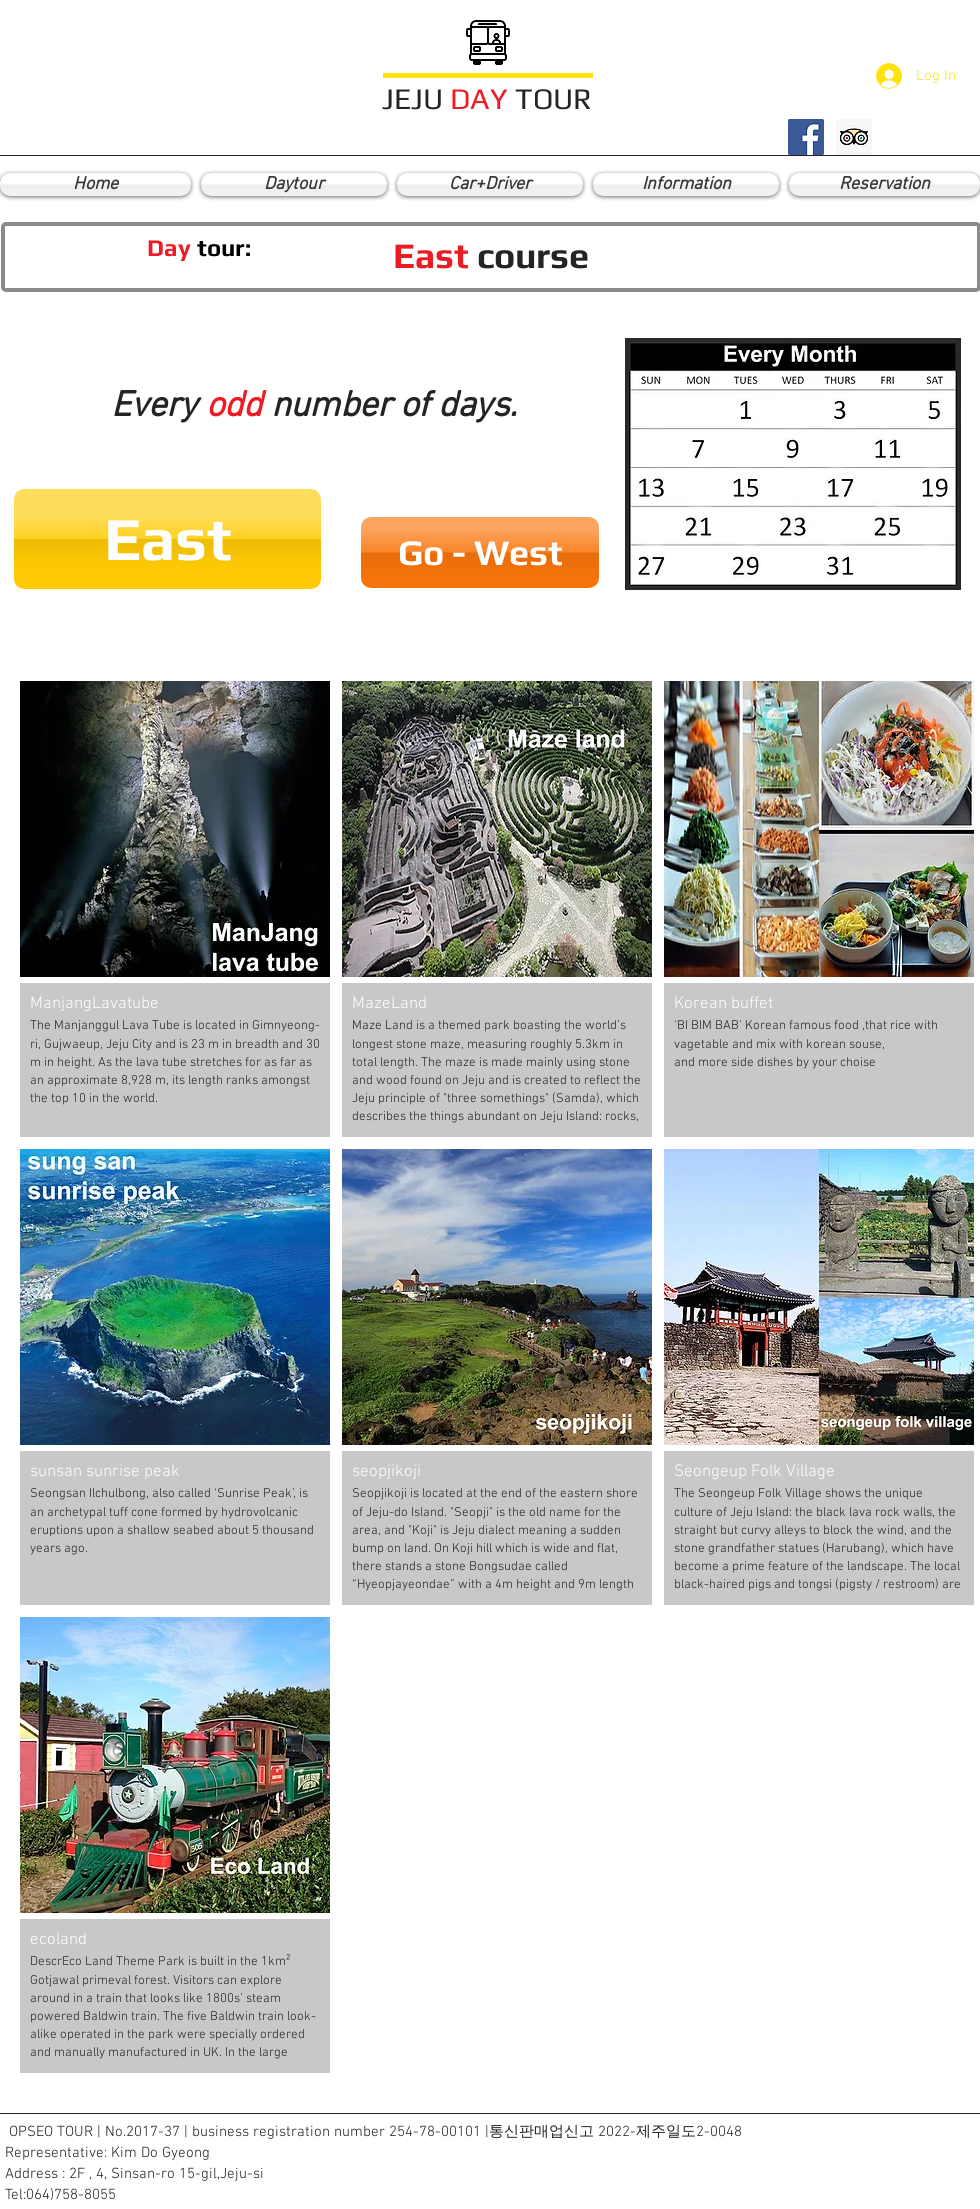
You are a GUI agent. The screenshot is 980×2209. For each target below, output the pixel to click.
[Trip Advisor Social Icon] (854, 137)
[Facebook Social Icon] (806, 137)
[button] (167, 539)
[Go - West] (480, 552)
